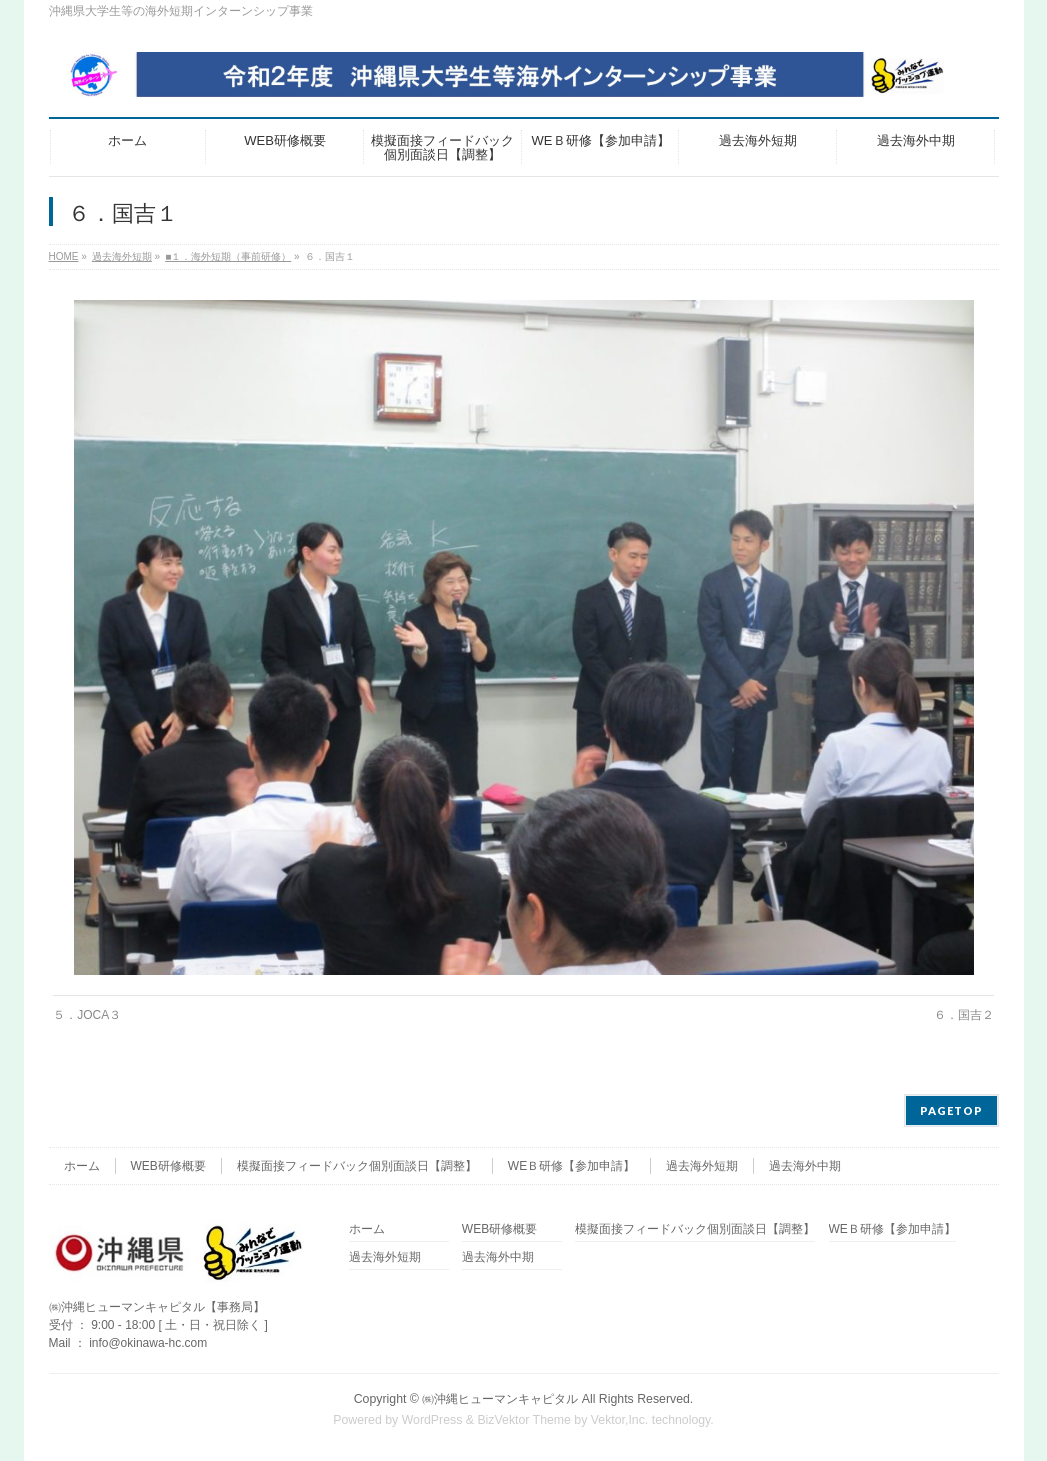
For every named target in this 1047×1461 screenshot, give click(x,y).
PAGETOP (951, 1110)
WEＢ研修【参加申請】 (571, 1166)
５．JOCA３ (87, 1015)
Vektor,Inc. (620, 1420)
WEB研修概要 (168, 1166)
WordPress (432, 1420)
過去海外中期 (805, 1166)
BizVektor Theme (524, 1420)
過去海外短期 (702, 1166)
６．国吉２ (964, 1015)
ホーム (82, 1166)
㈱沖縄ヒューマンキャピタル (500, 1399)
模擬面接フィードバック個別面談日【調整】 (357, 1166)
